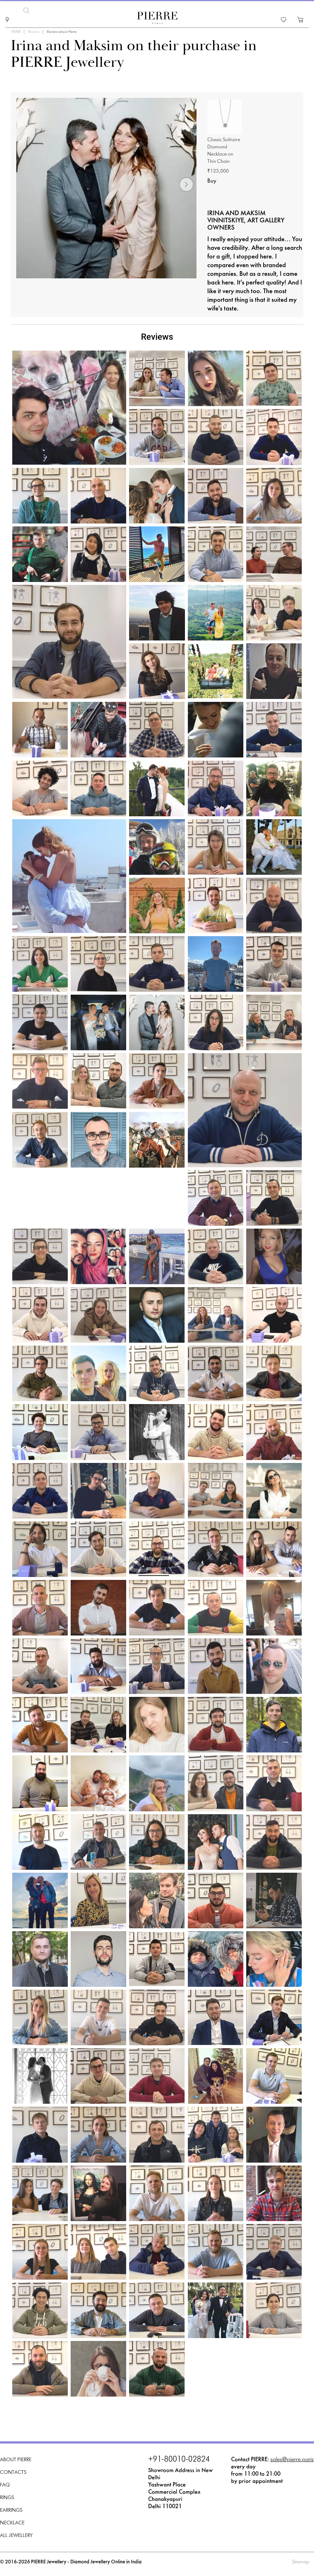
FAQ (5, 2485)
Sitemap (300, 2562)
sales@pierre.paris (292, 2459)
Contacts (13, 2472)
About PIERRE (15, 2460)
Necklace (12, 2523)
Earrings (11, 2510)
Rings (7, 2497)
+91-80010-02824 (179, 2459)
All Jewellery (16, 2535)
